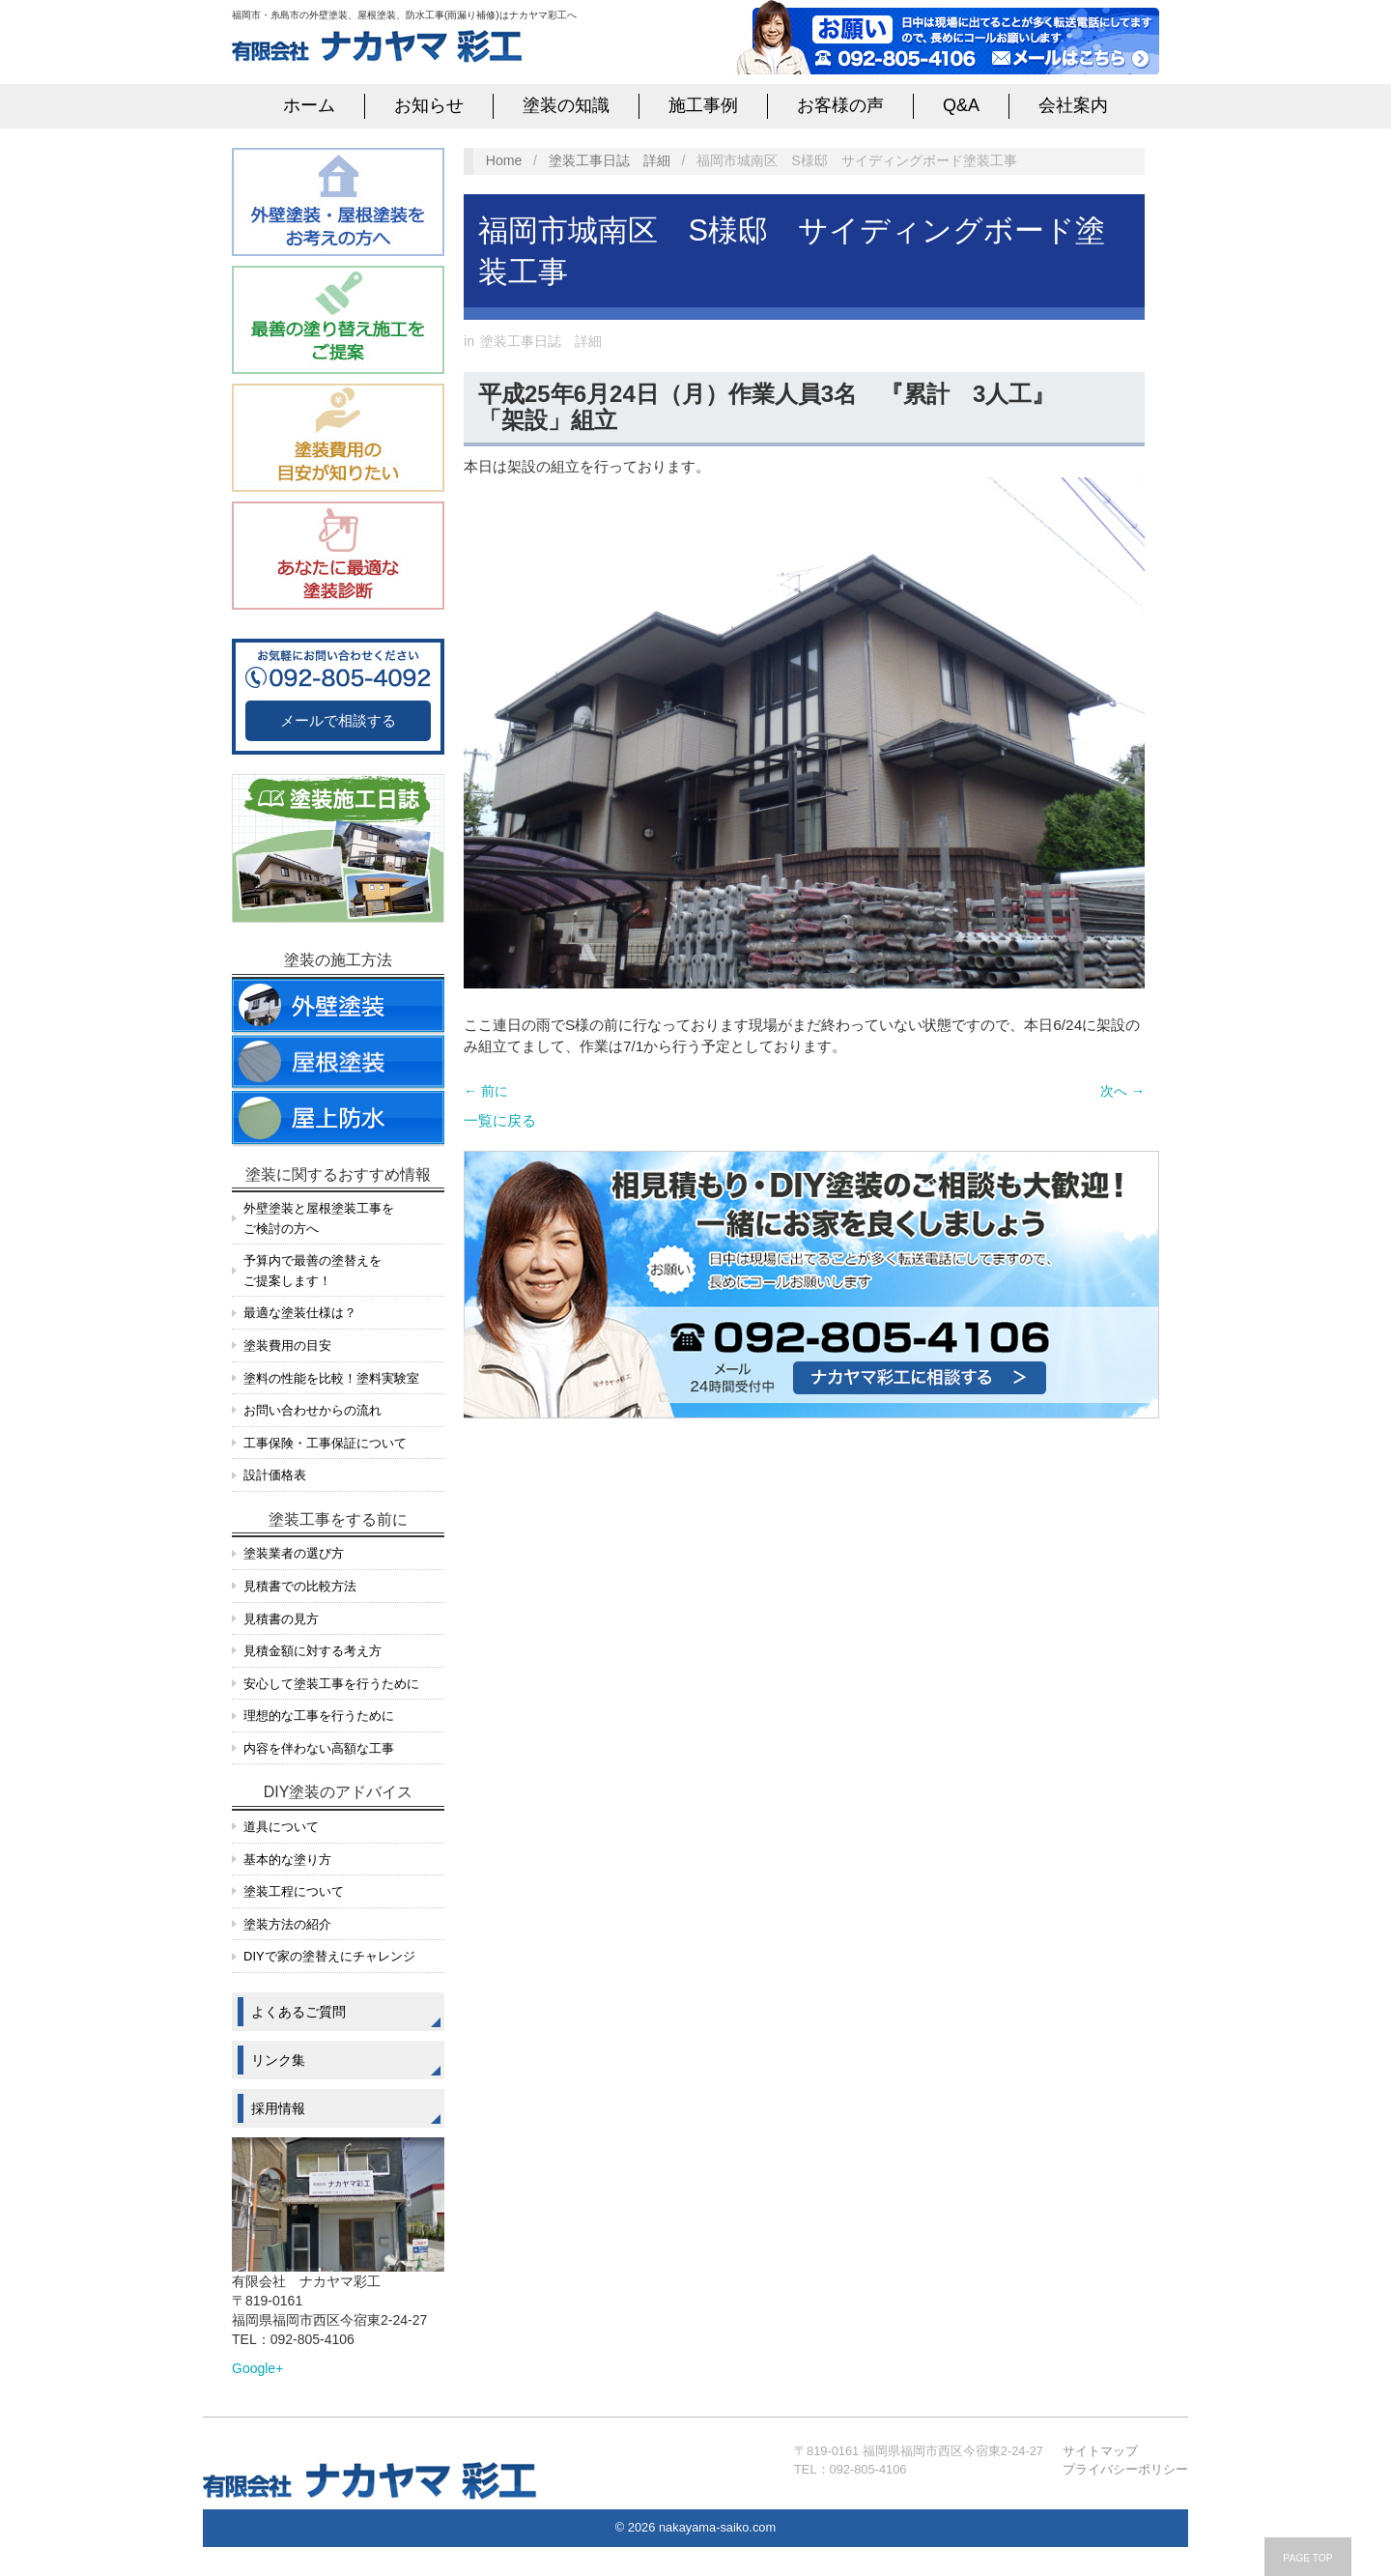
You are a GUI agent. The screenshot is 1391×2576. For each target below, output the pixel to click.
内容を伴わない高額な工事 (318, 1748)
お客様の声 (840, 105)
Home (504, 160)
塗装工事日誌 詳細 (609, 160)
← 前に (486, 1091)
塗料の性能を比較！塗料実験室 (331, 1378)
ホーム (309, 105)
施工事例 (703, 105)
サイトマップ (1100, 2451)
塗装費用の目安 (287, 1345)
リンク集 (278, 2060)
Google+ (257, 2368)
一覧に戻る (500, 1120)
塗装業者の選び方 (293, 1553)
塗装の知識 (566, 105)
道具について (281, 1826)
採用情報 (278, 2108)
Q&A (961, 105)
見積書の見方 (281, 1619)
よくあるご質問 (298, 2011)
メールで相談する (338, 720)
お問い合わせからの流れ (312, 1410)
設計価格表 (274, 1475)
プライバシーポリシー (1125, 2469)
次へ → (1122, 1091)
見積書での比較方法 (299, 1586)
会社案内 (1073, 105)
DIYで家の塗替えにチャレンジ (329, 1956)
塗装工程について (293, 1891)
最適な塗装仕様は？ (299, 1312)
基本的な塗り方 (287, 1859)
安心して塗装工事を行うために (331, 1683)
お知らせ (429, 105)
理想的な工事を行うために (318, 1715)
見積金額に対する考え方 (312, 1651)
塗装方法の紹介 (287, 1924)
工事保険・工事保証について (325, 1443)
